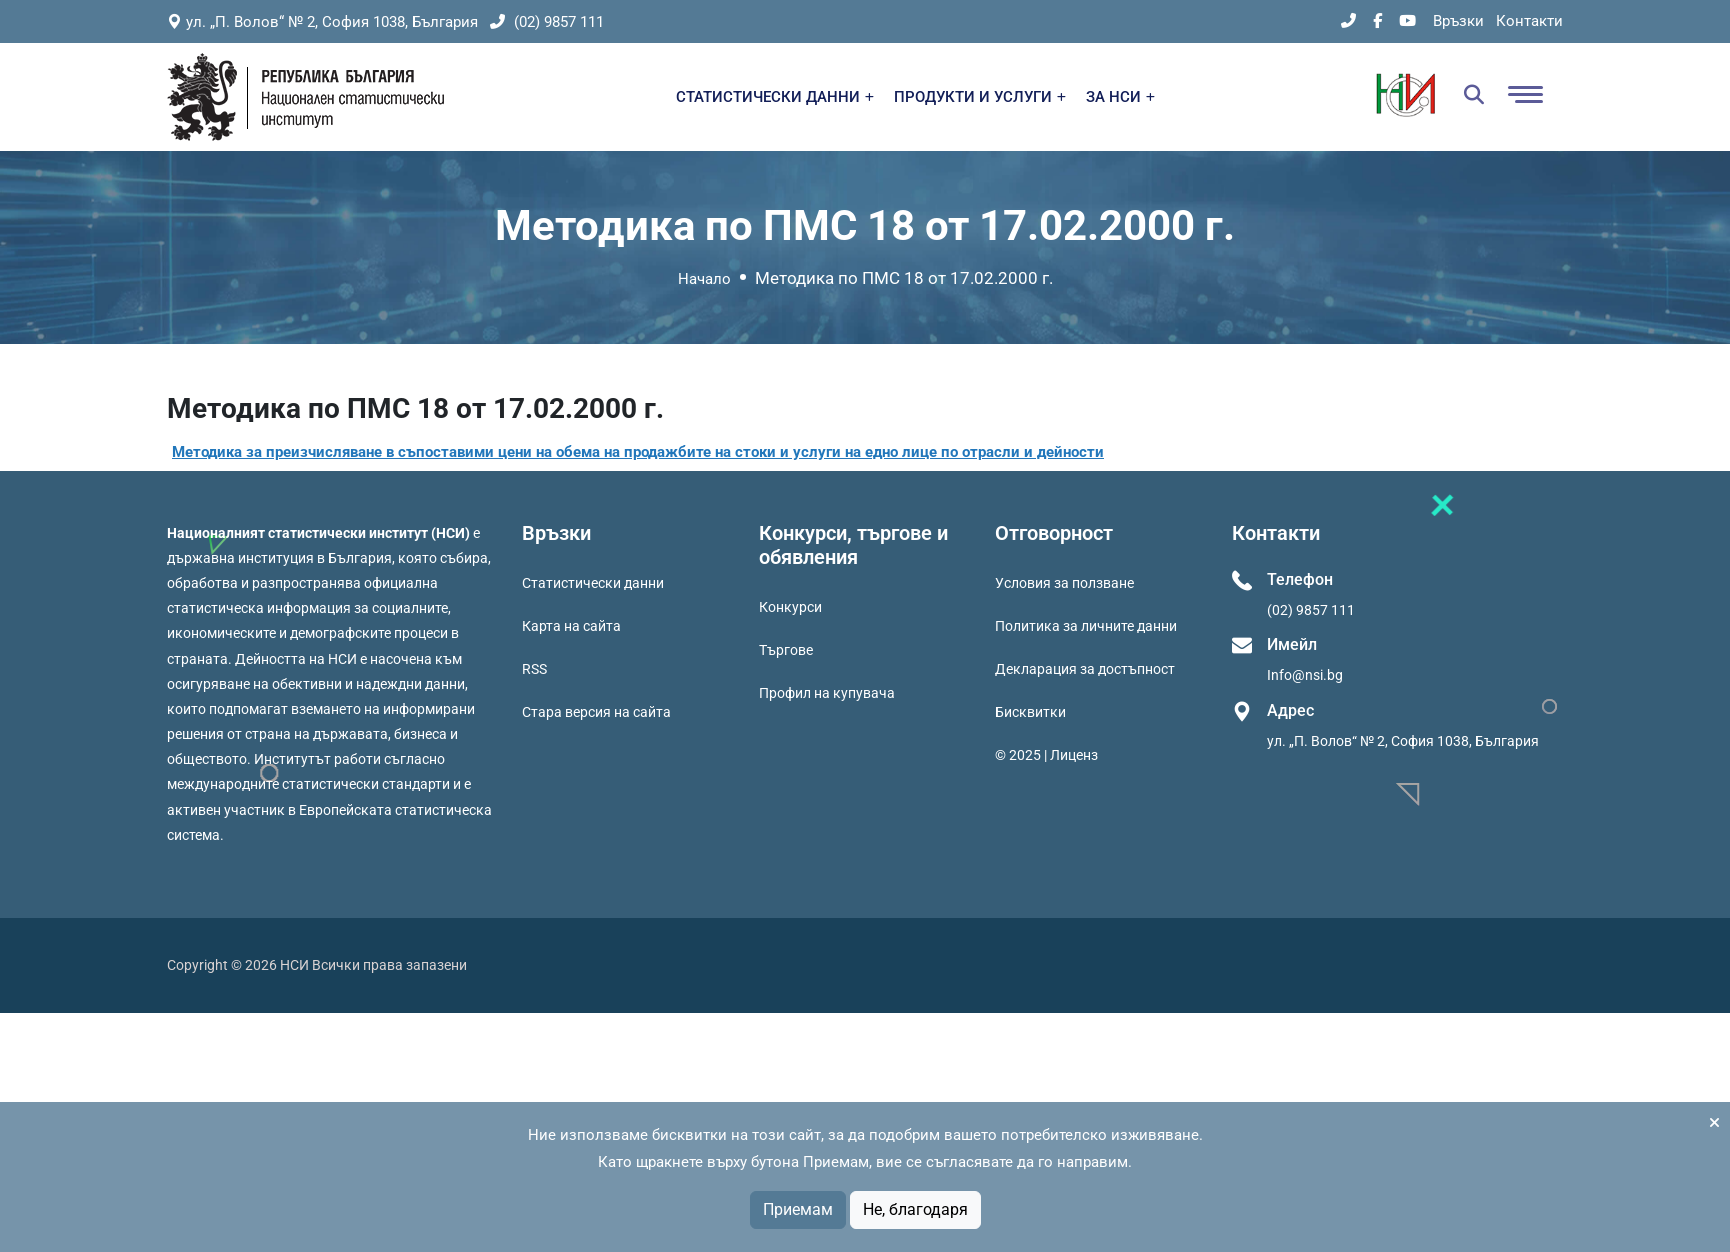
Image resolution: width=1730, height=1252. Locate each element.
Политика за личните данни (1086, 626)
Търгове (786, 650)
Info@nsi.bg (1305, 675)
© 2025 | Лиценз (1046, 755)
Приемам (798, 1209)
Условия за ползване (1064, 583)
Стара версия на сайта (596, 712)
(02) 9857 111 (547, 22)
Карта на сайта (571, 626)
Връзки (1458, 21)
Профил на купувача (827, 693)
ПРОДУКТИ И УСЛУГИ (980, 97)
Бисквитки (1030, 712)
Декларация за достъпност (1085, 669)
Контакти (1529, 21)
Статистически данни (593, 583)
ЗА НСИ (1120, 97)
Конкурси (790, 607)
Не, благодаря (915, 1209)
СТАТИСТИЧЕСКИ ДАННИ (775, 97)
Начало (704, 279)
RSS (534, 669)
